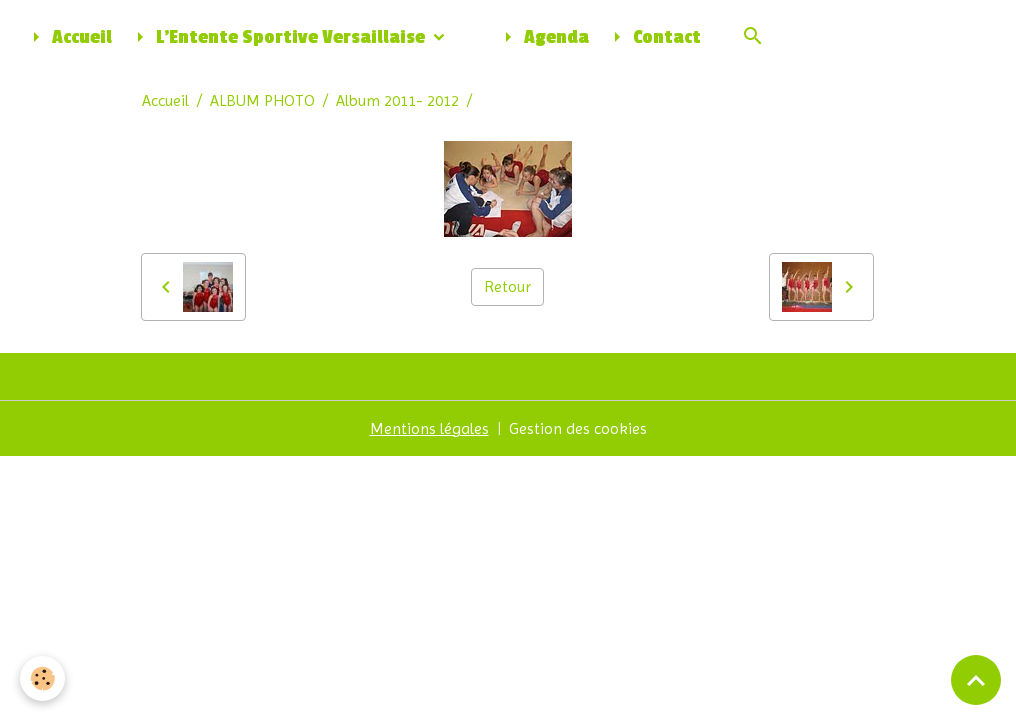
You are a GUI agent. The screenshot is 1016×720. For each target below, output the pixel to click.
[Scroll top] (976, 680)
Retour (507, 286)
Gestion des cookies (578, 428)
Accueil (68, 37)
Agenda (542, 37)
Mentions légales (429, 428)
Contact (653, 37)
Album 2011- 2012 (397, 100)
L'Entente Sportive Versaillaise (278, 37)
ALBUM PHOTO (262, 100)
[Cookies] (42, 678)
